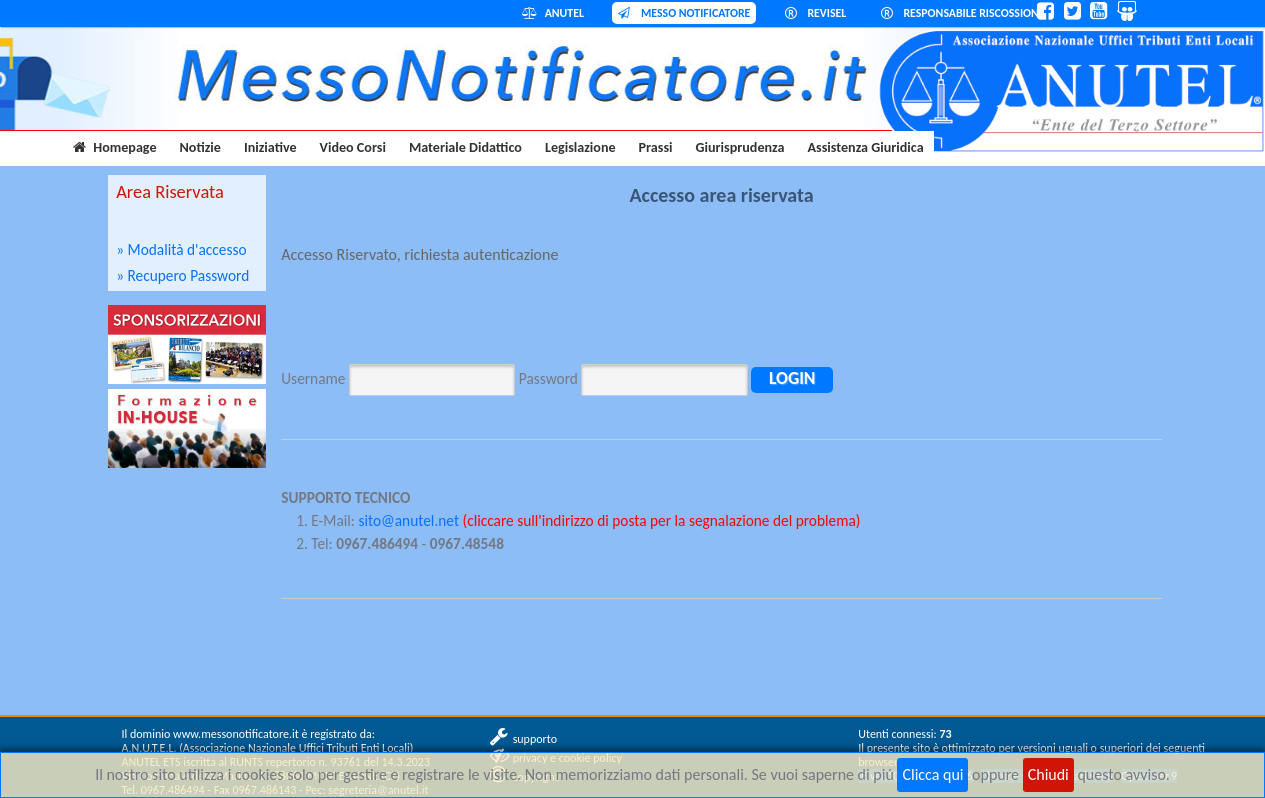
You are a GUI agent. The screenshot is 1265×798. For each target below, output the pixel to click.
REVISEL (816, 13)
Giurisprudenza (740, 147)
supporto (535, 739)
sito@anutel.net (408, 520)
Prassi (656, 147)
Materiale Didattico (465, 147)
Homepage (114, 147)
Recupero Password (189, 275)
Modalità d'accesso (187, 249)
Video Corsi (353, 147)
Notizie (200, 147)
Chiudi (1048, 774)
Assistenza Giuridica (866, 147)
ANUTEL (553, 13)
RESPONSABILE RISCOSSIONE (963, 13)
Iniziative (270, 147)
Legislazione (580, 147)
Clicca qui (932, 774)
